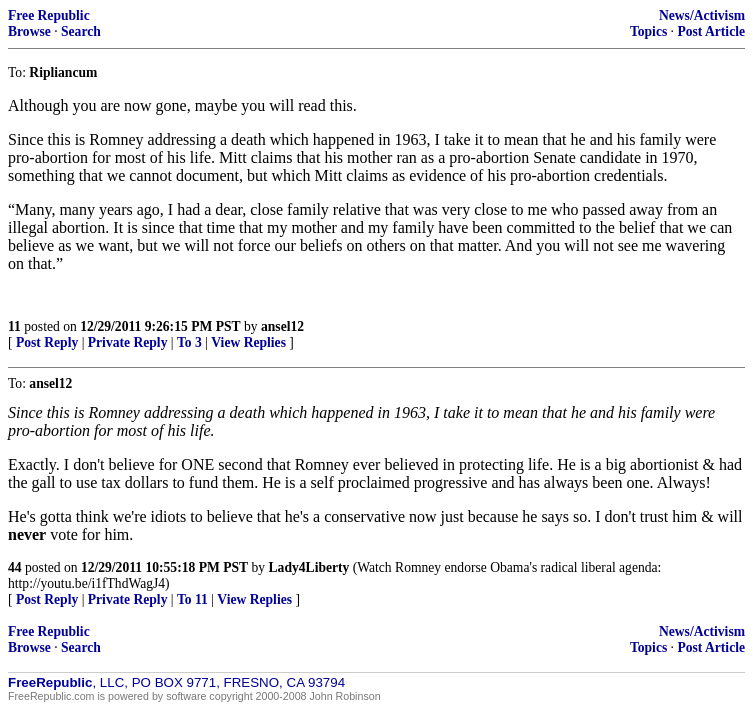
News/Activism (702, 15)
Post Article (711, 31)
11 (14, 326)
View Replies (248, 342)
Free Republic (49, 15)
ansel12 (282, 326)
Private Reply (128, 342)
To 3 (189, 342)
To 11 (192, 599)
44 (15, 567)
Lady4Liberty (309, 567)
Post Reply (47, 342)
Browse (29, 31)
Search (81, 31)
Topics (648, 31)
